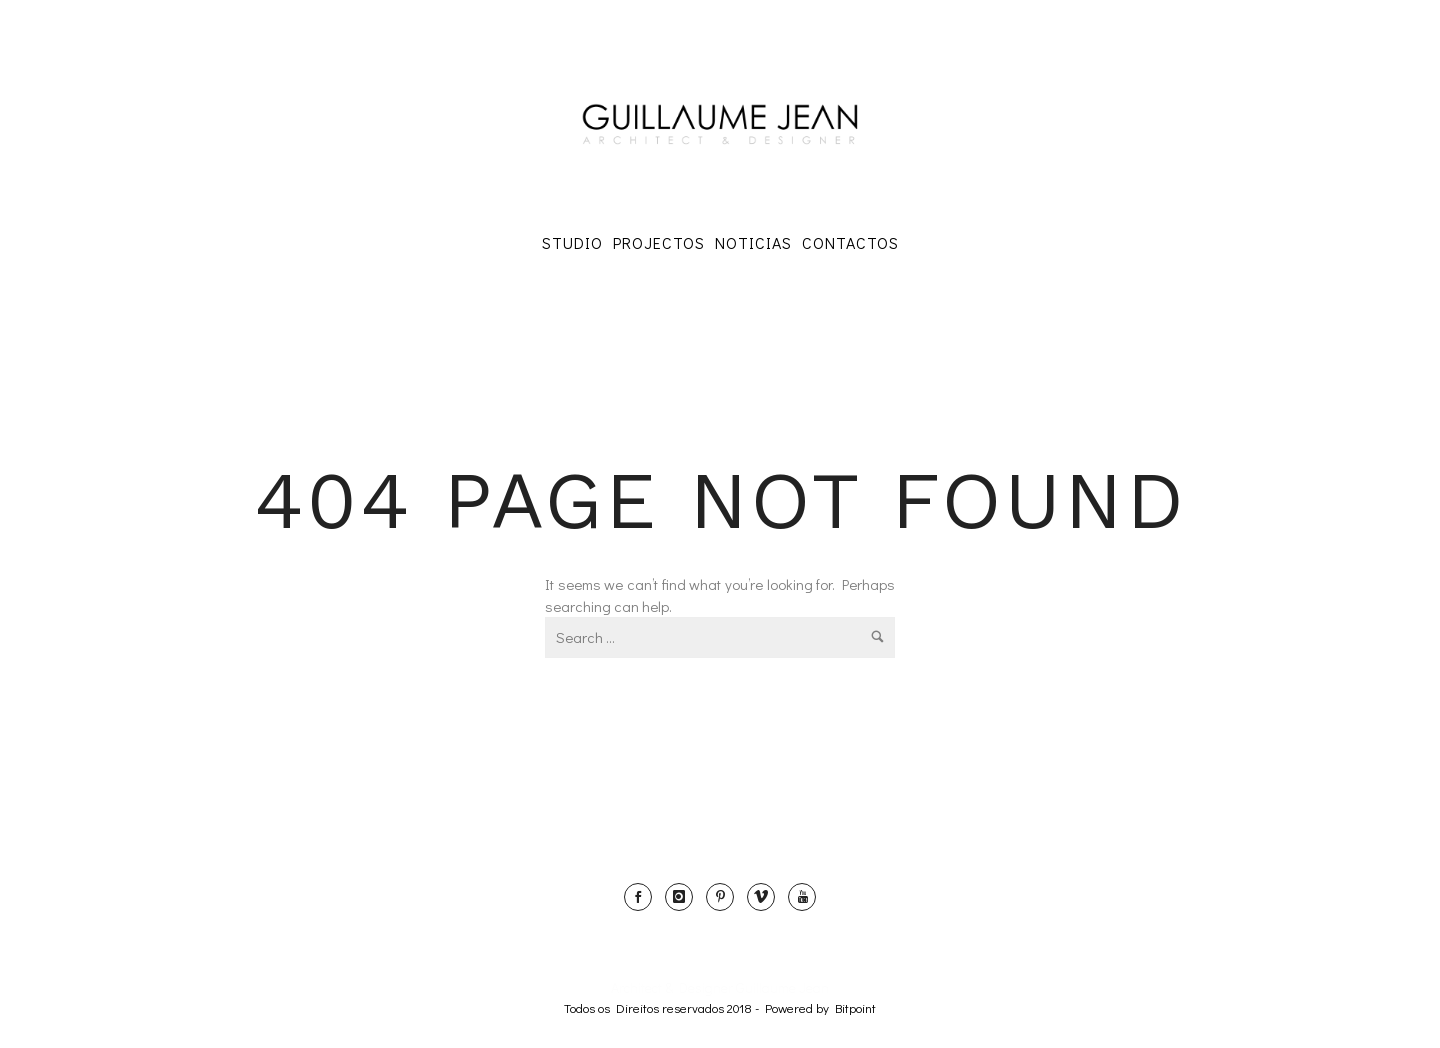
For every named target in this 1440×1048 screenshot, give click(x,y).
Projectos (659, 242)
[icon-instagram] (684, 897)
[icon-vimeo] (766, 897)
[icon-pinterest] (725, 897)
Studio (572, 242)
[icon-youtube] (802, 897)
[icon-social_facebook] (643, 897)
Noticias (753, 242)
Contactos (850, 242)
